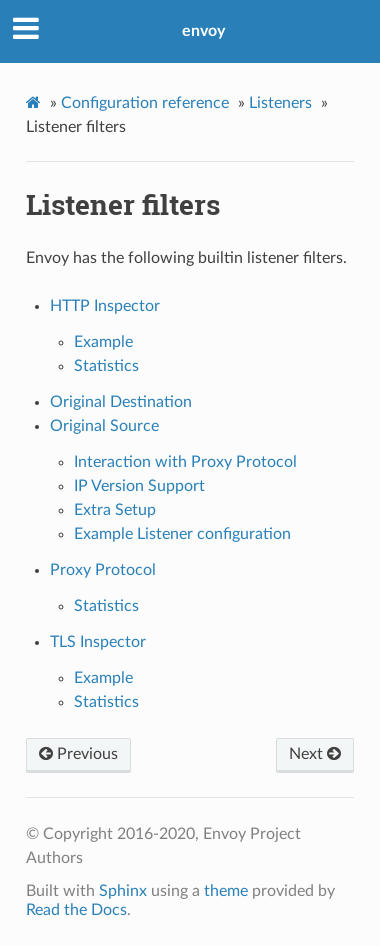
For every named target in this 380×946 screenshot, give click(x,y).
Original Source (104, 426)
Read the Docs (76, 910)
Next (315, 754)
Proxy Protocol (103, 570)
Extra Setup (115, 510)
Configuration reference (145, 103)
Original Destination (121, 402)
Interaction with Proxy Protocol (185, 462)
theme (226, 891)
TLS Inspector (98, 642)
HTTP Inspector (105, 306)
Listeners (280, 103)
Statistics (106, 366)
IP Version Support (139, 486)
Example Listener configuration (182, 534)
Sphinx (123, 891)
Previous (78, 754)
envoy (203, 31)
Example (103, 342)
